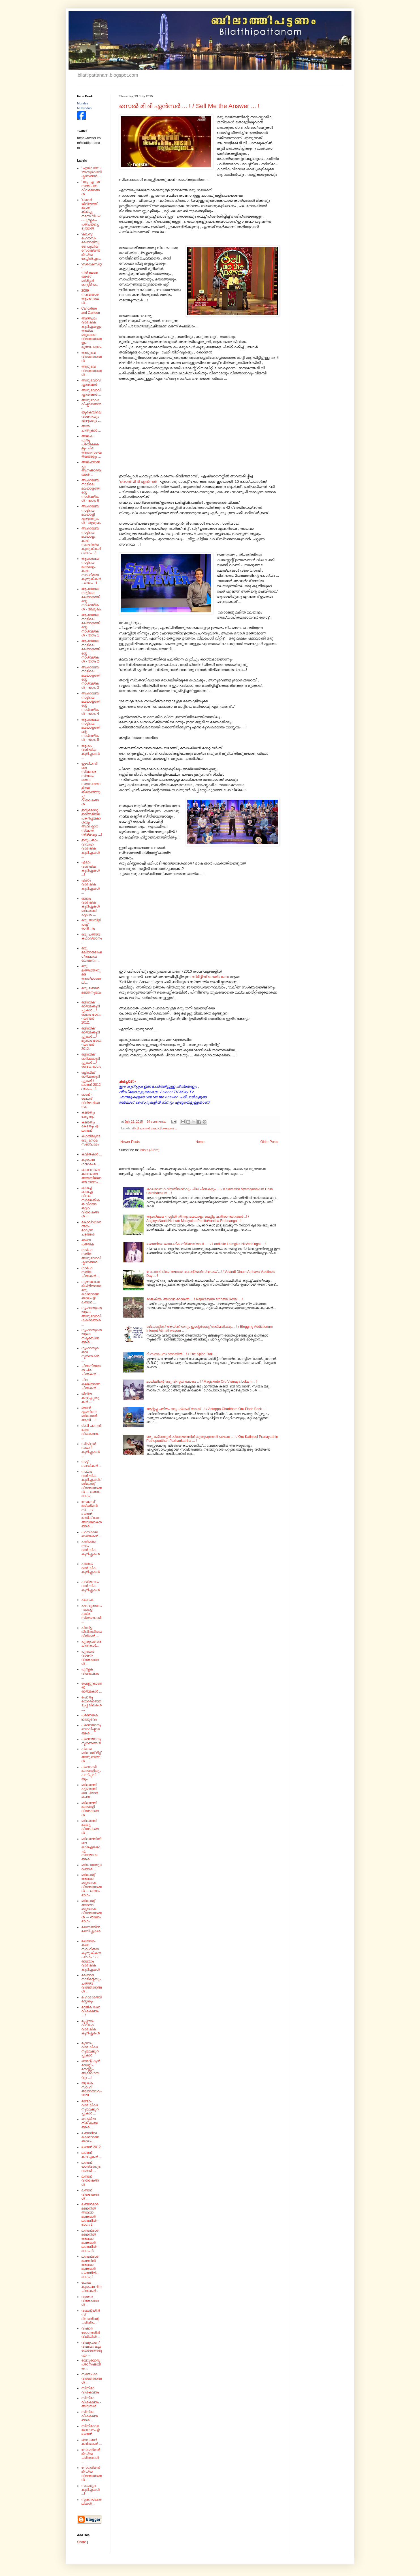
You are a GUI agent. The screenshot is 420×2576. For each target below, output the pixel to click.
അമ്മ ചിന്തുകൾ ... (91, 428)
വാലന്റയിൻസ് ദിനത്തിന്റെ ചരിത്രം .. (90, 2317)
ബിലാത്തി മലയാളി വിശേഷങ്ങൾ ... (90, 1809)
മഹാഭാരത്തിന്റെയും (91, 1999)
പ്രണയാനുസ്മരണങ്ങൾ (91, 1741)
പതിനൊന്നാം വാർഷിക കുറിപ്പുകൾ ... (90, 1550)
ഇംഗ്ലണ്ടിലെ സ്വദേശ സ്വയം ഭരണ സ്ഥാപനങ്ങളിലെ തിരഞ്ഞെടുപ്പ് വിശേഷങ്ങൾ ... (90, 784)
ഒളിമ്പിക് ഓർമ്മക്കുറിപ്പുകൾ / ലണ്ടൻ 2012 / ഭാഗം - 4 (91, 1081)
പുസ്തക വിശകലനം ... (90, 1673)
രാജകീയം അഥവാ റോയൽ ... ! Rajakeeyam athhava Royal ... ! (194, 1299)
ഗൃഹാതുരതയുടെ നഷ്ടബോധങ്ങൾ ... (91, 1336)
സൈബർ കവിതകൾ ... (91, 2442)
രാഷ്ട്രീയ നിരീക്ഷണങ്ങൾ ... (89, 2123)
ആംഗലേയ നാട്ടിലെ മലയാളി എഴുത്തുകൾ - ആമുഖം (91, 514)
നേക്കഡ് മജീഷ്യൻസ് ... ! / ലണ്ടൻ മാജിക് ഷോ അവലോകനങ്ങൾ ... (91, 1514)
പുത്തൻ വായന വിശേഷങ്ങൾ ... (90, 1658)
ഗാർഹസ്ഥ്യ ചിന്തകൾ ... (90, 1272)
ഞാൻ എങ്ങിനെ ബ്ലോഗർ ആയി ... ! (89, 1414)
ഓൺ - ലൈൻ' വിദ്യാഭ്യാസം (90, 1101)
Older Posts (269, 1142)
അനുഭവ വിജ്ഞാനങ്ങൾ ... (91, 370)
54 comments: (157, 1121)
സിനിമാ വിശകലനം (90, 2390)
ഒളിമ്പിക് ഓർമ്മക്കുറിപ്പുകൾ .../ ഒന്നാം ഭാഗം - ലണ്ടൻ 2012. (91, 1012)
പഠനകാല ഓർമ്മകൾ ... (91, 1534)
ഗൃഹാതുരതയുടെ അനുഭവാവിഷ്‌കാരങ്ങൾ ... (91, 1316)
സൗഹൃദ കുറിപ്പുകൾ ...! (90, 2490)
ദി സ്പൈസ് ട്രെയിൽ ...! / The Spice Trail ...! (182, 1354)
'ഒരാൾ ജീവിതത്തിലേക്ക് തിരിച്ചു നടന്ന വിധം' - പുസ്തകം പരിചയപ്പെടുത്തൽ (91, 214)
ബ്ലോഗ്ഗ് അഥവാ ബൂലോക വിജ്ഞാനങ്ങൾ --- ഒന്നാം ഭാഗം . (91, 1885)
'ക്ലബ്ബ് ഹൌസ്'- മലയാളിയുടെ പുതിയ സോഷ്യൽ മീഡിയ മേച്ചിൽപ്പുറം (91, 246)
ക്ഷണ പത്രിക (87, 1242)
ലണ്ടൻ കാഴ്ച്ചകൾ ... (91, 2155)
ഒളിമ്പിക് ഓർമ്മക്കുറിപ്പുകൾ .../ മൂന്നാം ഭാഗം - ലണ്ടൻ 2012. (91, 1038)
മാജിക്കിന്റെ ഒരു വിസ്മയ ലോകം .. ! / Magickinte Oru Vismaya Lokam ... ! (201, 1382)
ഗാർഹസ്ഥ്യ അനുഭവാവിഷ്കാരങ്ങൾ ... (91, 1256)
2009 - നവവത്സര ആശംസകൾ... (90, 297)
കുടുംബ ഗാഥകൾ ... (90, 1162)
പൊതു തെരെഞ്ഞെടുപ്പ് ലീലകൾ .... (91, 1703)
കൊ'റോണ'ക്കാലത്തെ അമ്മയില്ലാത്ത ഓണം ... (91, 1176)
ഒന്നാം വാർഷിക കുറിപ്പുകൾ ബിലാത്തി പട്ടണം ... (90, 906)
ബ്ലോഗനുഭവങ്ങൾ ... (91, 1867)
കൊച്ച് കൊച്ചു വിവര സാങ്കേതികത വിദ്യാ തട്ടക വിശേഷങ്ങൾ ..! (90, 1202)
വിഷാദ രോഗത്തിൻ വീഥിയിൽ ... (90, 2332)
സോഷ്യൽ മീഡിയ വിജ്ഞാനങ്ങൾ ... (91, 2474)
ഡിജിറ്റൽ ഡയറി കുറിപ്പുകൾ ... (90, 1450)
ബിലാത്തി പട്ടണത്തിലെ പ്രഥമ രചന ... (89, 1791)
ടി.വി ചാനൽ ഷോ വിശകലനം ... (155, 1128)
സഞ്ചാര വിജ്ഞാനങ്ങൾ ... (91, 2378)
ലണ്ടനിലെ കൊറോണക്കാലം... (90, 2137)
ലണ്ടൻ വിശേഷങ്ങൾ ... (90, 2194)
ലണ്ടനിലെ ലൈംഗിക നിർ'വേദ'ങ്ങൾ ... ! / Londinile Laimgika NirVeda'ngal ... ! (206, 1244)
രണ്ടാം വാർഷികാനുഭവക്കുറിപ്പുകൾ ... (90, 2107)
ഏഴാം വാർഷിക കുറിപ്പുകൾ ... (90, 886)
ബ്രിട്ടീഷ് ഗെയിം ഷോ (210, 977)
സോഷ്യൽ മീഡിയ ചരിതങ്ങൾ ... (90, 2456)
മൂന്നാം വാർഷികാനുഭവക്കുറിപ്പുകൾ (90, 2049)
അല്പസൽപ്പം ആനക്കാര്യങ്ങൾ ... (91, 468)
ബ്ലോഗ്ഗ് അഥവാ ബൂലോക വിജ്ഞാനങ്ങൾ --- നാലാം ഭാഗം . (91, 1911)
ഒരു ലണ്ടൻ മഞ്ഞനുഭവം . (91, 992)
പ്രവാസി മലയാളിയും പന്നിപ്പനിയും (91, 1773)
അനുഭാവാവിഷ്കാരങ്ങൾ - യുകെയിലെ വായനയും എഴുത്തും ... (91, 410)
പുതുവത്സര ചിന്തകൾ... (91, 1644)
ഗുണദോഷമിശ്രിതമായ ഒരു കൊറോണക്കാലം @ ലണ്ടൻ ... (91, 1292)
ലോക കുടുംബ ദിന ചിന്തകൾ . (91, 2287)
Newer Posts (130, 1142)
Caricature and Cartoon (90, 310)
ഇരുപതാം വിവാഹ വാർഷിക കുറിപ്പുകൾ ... (90, 848)
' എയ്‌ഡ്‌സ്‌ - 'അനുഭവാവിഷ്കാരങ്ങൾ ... (91, 172)
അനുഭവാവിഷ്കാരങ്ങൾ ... (91, 392)
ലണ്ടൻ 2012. (91, 2147)
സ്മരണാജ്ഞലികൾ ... (91, 2502)
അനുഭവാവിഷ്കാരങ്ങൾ (91, 382)
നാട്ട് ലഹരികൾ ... (91, 1464)
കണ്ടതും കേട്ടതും (88, 1114)
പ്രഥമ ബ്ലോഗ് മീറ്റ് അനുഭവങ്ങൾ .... (91, 1755)
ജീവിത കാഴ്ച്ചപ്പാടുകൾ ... (90, 1398)
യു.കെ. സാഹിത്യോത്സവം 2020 (91, 2089)
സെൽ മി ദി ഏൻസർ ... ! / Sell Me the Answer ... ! (189, 106)
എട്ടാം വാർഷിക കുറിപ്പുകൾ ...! (90, 868)
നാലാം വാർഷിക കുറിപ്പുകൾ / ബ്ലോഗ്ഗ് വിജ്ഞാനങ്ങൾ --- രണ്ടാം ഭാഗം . (91, 1484)
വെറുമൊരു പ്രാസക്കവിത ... (91, 2364)
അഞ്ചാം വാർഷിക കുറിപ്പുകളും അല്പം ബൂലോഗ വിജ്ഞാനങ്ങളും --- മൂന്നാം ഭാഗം (91, 332)
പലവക (87, 1600)
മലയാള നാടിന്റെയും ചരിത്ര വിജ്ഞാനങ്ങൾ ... (91, 1983)
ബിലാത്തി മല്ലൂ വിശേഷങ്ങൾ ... (90, 1827)
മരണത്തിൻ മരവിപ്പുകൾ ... (91, 1931)
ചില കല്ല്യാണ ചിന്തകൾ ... (90, 1384)
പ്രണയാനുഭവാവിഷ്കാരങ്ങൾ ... (91, 1729)
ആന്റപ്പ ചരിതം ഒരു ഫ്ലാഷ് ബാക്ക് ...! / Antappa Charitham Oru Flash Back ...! (206, 1409)
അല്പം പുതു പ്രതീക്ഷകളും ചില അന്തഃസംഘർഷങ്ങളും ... (91, 446)
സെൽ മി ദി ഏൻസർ (138, 481)
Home (199, 1142)
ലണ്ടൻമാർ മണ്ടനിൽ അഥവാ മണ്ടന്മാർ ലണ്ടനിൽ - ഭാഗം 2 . (90, 2214)
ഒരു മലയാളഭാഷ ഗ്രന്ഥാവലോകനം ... (91, 954)
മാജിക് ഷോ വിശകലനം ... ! (90, 2011)
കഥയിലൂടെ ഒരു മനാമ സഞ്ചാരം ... (90, 1142)
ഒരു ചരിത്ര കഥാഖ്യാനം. (91, 938)
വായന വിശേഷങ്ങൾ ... (90, 2301)
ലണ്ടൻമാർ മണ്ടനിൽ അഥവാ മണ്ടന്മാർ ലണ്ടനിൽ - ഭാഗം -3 (90, 2240)
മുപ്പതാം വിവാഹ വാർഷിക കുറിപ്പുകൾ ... (90, 2029)
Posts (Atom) (149, 1150)
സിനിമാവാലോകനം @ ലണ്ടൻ (90, 2430)
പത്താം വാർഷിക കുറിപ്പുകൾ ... (90, 1570)
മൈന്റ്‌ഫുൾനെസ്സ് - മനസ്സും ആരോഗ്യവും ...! (90, 2069)
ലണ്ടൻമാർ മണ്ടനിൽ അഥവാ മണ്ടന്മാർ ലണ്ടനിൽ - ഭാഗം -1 (90, 2267)
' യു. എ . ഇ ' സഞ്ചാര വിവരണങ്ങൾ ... (91, 188)
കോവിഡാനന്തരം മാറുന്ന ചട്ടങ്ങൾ (91, 1228)
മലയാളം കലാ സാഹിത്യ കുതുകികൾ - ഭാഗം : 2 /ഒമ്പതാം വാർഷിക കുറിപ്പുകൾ (91, 1955)
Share (81, 2542)
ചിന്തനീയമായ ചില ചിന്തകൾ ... (91, 1370)
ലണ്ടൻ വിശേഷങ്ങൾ (90, 2180)
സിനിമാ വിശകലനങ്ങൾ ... (89, 2416)
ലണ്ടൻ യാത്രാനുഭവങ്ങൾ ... (91, 2167)
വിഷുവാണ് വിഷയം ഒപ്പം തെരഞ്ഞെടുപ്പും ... (91, 2349)
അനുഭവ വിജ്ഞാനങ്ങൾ (91, 357)
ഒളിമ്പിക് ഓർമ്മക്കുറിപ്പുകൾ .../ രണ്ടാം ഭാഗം (91, 1060)
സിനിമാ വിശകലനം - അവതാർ (91, 2402)
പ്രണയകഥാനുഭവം (89, 1717)
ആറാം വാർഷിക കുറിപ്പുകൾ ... (90, 752)
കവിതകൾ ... (91, 1154)
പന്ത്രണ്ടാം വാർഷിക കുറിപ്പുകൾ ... (90, 1588)
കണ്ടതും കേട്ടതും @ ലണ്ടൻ (90, 1126)
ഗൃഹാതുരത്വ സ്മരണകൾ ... (90, 1354)
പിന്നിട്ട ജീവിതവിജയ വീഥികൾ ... (91, 1632)
